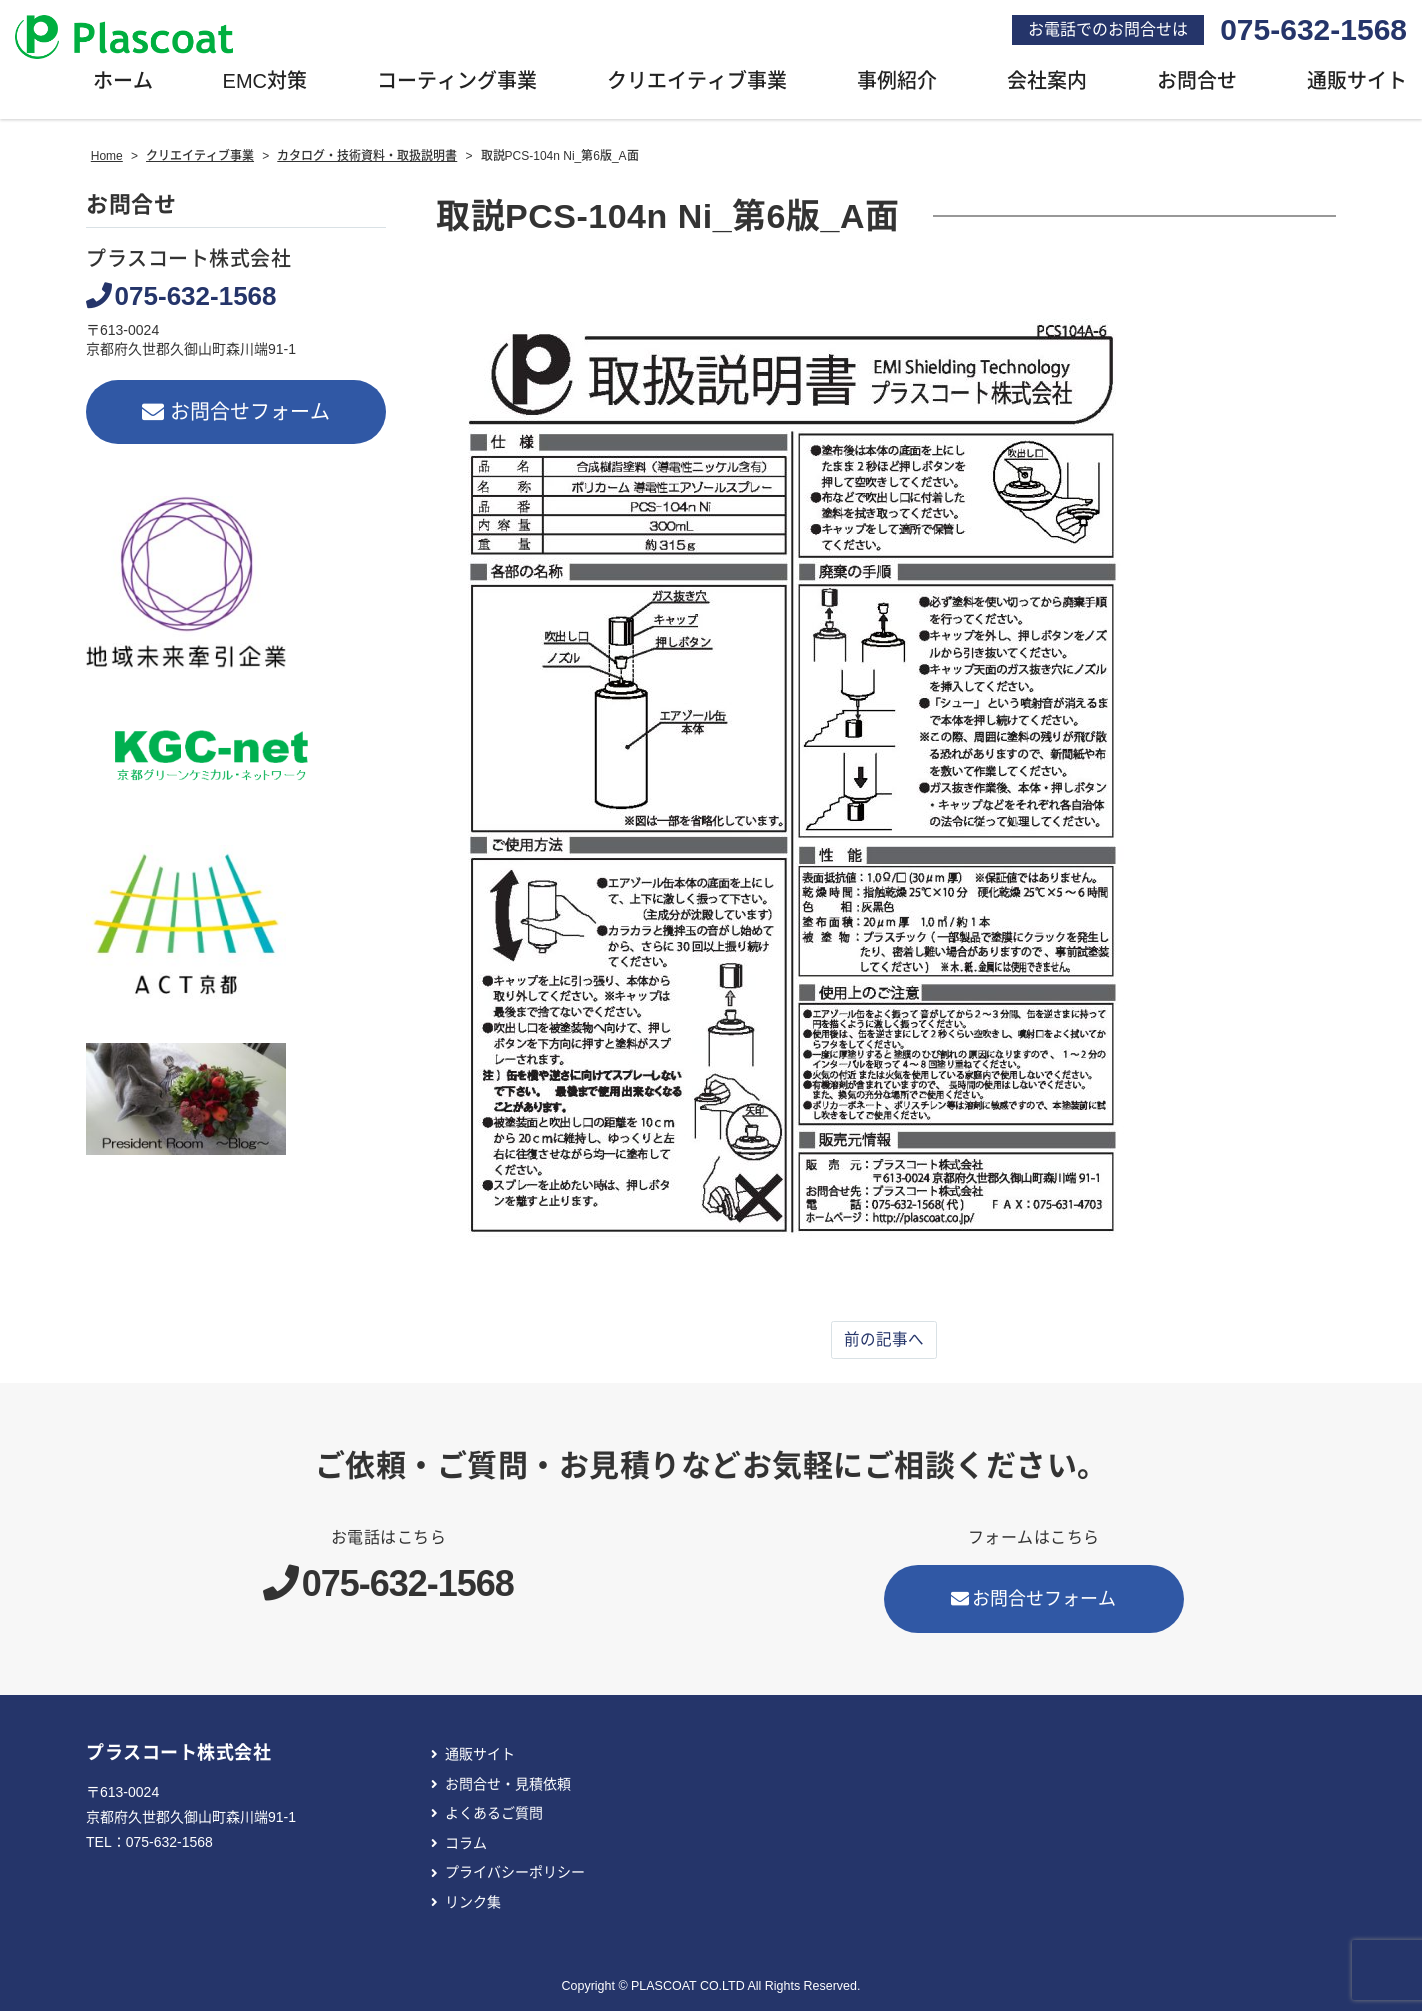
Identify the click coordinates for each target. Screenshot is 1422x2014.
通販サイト (480, 1758)
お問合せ (1197, 85)
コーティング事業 (457, 85)
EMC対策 (265, 85)
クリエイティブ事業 (697, 85)
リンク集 (473, 1906)
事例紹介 (897, 85)
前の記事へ (884, 1342)
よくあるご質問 (494, 1817)
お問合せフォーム (236, 415)
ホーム (123, 85)
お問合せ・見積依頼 (508, 1787)
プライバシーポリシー (515, 1876)
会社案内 (1047, 85)
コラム (466, 1846)
